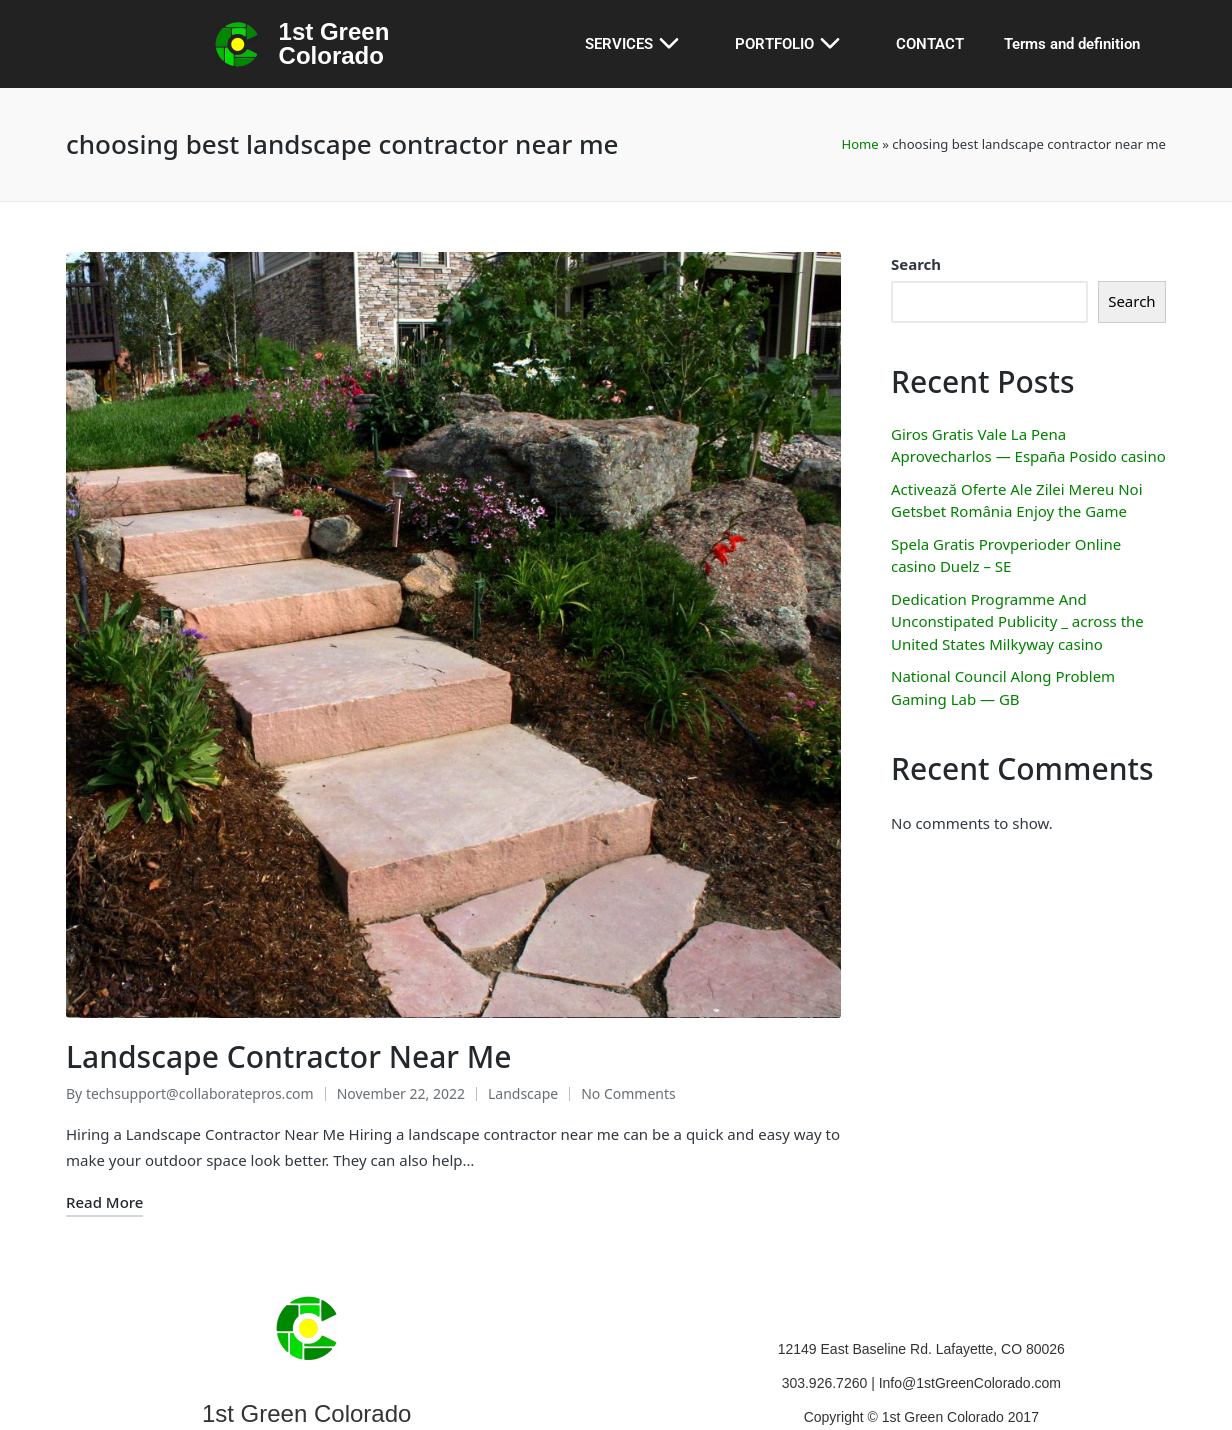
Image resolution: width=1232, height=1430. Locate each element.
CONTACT (930, 44)
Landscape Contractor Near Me (289, 1005)
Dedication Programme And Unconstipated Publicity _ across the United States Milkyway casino (1017, 621)
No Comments (628, 1042)
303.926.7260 (827, 1332)
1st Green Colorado (334, 43)
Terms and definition (1072, 44)
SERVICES (640, 44)
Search (916, 264)
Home (859, 144)
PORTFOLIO (795, 44)
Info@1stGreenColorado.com (970, 1332)
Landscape (523, 1042)
